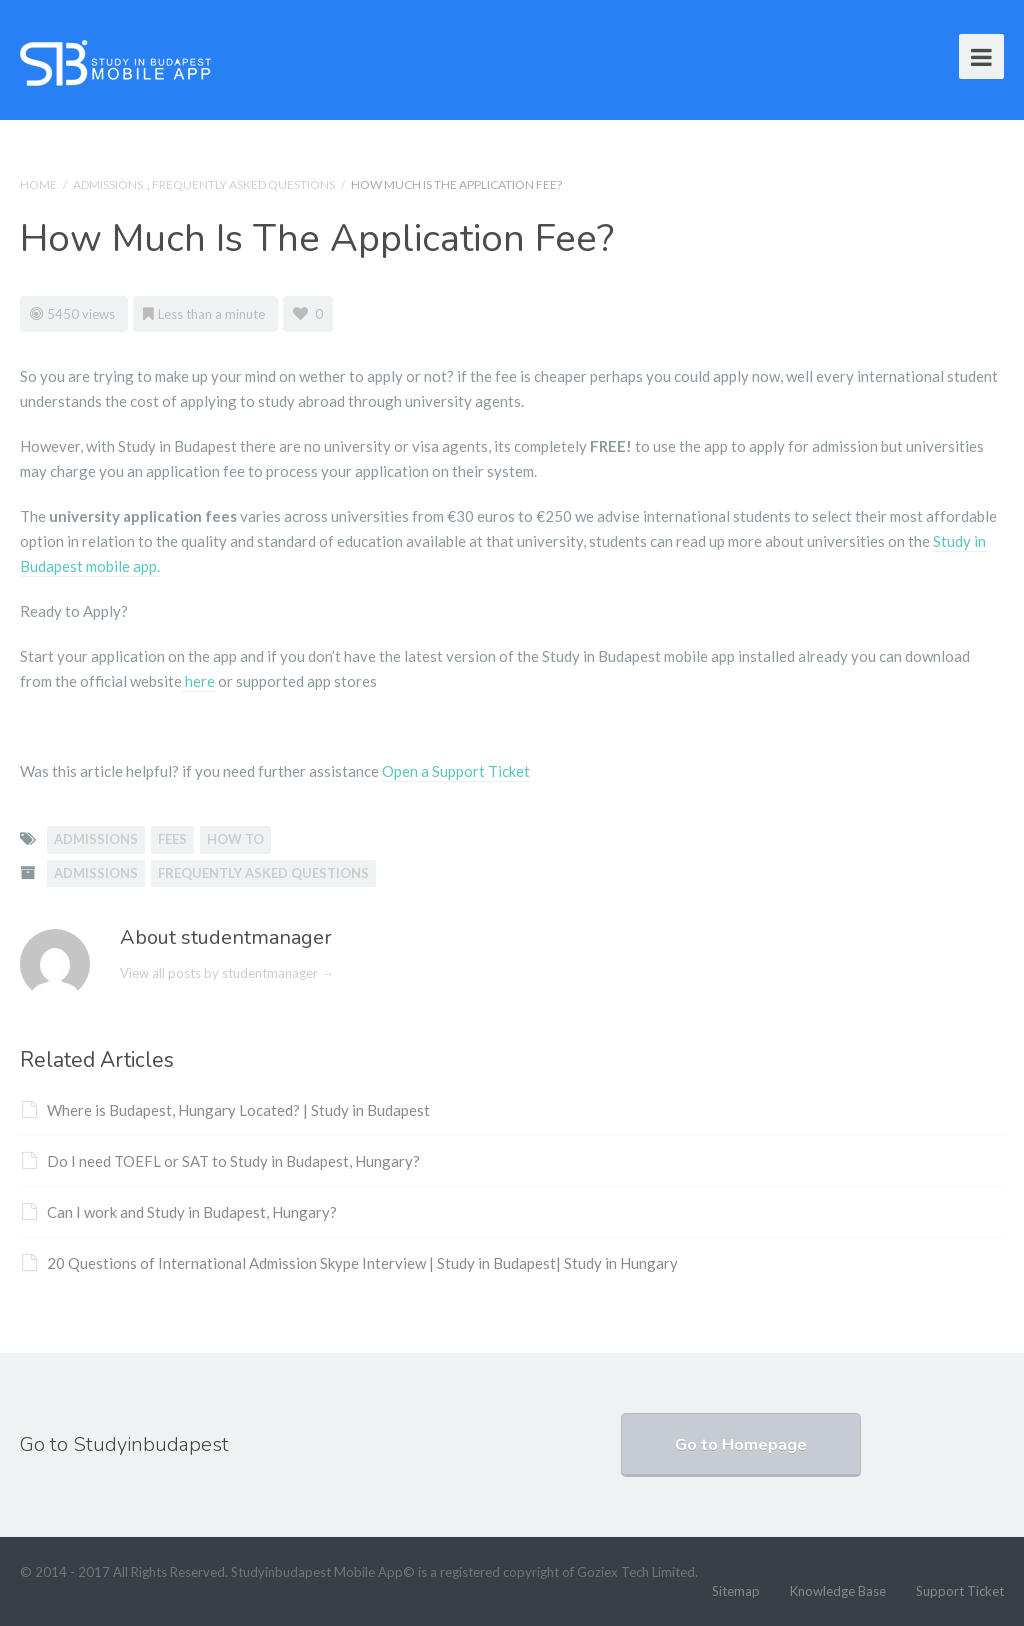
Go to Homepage (741, 1445)
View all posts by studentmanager (227, 973)
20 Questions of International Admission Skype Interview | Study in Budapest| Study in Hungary (350, 1263)
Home (38, 184)
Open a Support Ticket (456, 771)
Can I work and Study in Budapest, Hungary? (179, 1212)
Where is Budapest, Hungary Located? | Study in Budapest (226, 1110)
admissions (96, 839)
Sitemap (736, 1591)
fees (172, 839)
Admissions (108, 184)
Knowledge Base (838, 1591)
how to (235, 839)
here (198, 681)
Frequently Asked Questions (243, 184)
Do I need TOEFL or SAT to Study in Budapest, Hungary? (221, 1161)
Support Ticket (960, 1591)
